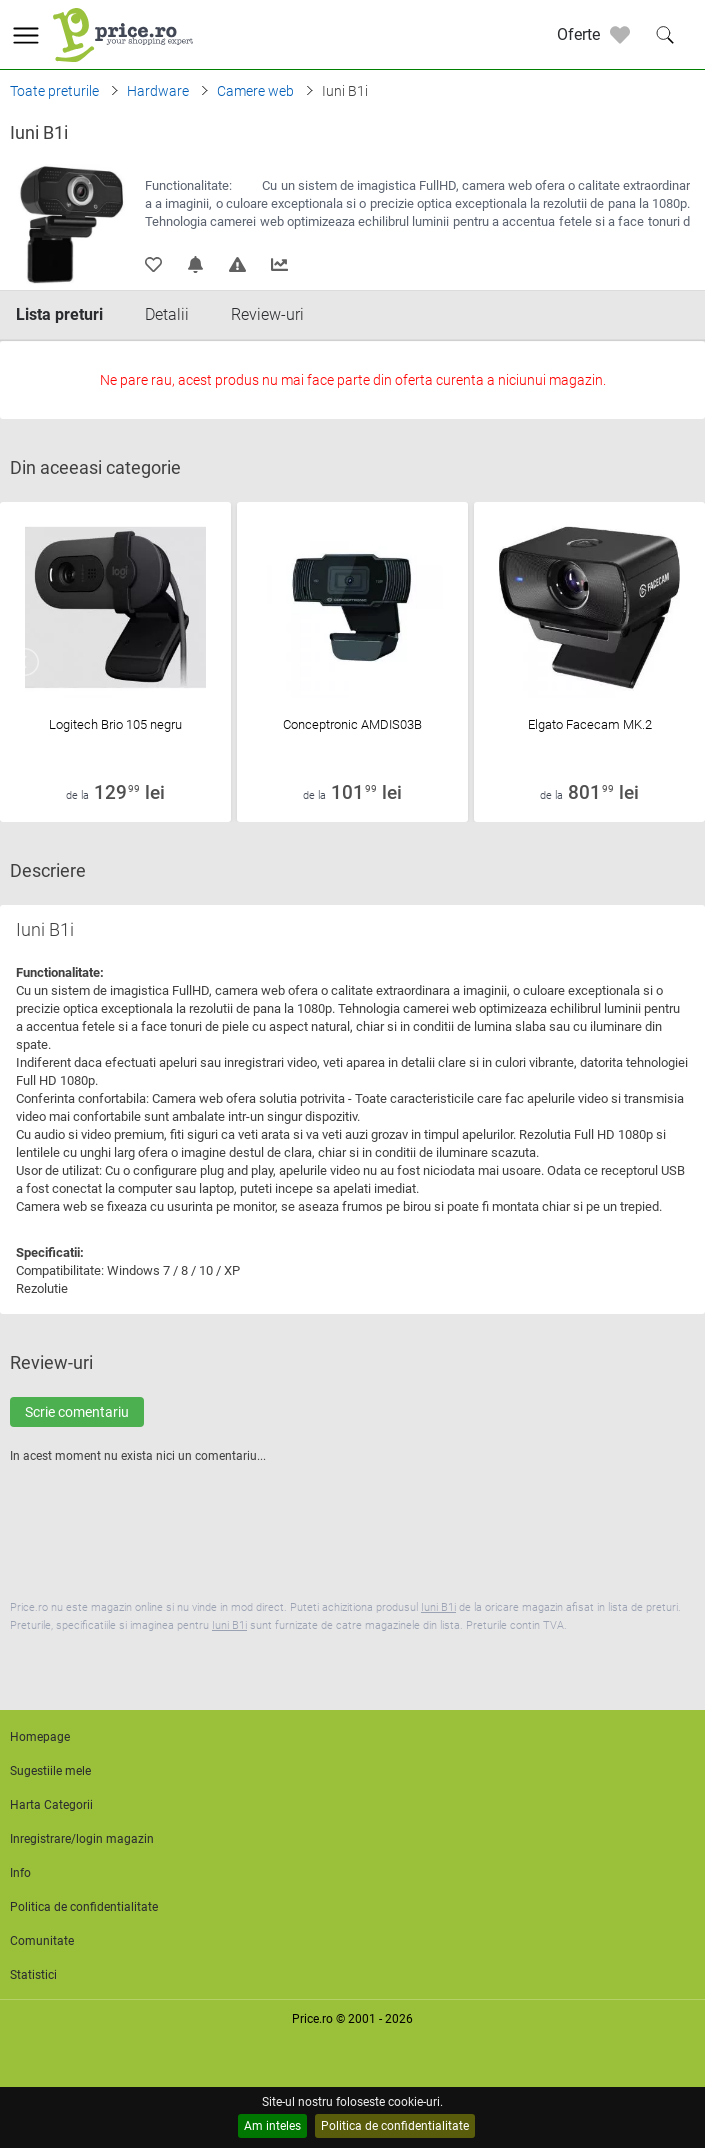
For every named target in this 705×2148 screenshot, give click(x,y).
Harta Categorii (51, 1805)
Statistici (33, 1975)
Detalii (167, 314)
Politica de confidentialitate (395, 2126)
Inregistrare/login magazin (82, 1839)
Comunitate (42, 1941)
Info (20, 1873)
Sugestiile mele (50, 1771)
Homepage (40, 1737)
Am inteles (272, 2126)
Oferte (578, 34)
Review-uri (267, 314)
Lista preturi (59, 314)
